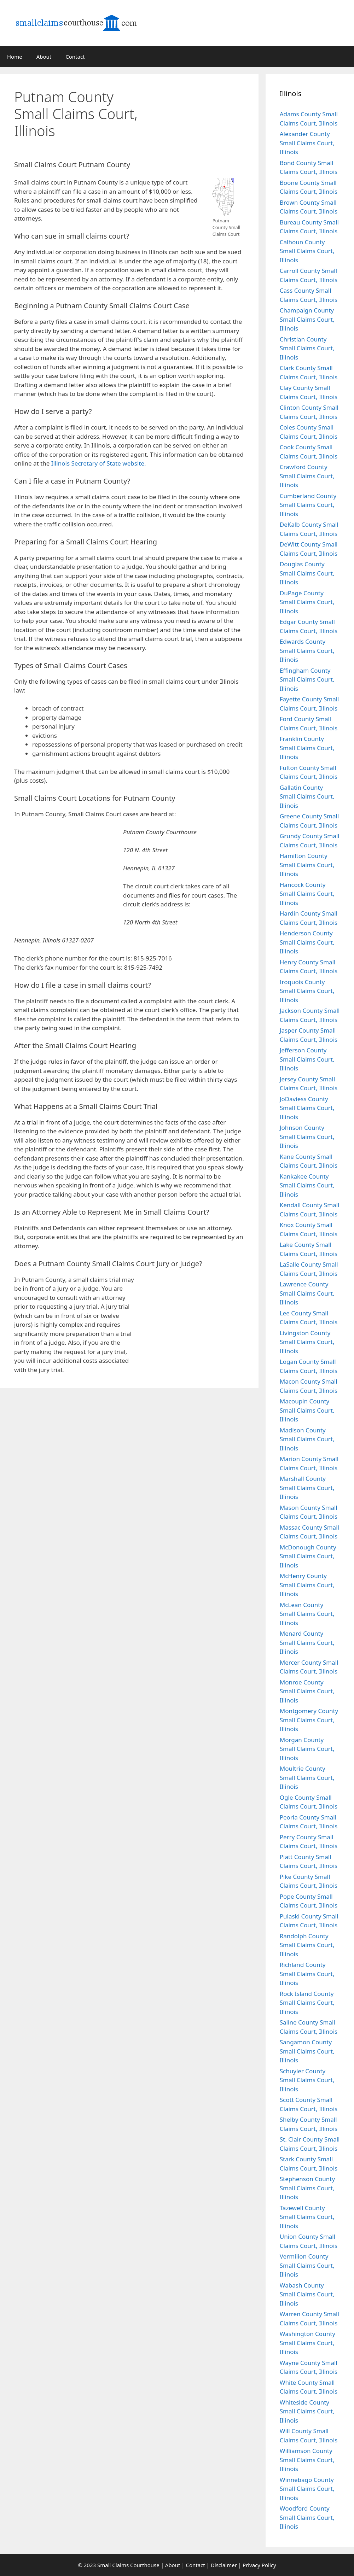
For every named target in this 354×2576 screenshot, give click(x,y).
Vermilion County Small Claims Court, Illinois (307, 2265)
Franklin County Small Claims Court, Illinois (307, 748)
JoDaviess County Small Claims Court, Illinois (307, 1108)
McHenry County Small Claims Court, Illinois (307, 1585)
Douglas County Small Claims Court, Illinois (307, 573)
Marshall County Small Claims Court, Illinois (307, 1487)
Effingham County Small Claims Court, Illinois (307, 679)
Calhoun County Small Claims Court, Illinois (307, 251)
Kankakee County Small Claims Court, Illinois (307, 1185)
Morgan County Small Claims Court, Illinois (307, 1749)
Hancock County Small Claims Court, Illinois (307, 894)
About (44, 56)
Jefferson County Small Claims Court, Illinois (307, 1059)
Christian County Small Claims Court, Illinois (307, 348)
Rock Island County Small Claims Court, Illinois (307, 2003)
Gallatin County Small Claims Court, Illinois (307, 796)
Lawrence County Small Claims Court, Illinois (307, 1293)
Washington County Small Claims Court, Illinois (307, 2343)
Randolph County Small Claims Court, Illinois (307, 1945)
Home (14, 56)
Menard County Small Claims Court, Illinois (307, 1642)
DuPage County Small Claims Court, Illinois (307, 602)
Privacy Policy (259, 2565)
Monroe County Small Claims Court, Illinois (307, 1691)
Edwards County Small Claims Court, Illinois (307, 650)
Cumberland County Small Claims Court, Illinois (308, 505)
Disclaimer (224, 2565)
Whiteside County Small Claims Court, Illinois (307, 2411)
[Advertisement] (205, 121)
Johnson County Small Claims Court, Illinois (307, 1136)
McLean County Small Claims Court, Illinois (307, 1614)
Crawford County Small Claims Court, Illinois (307, 476)
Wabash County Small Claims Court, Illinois (307, 2294)
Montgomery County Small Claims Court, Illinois (309, 1720)
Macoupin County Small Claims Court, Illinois (307, 1410)
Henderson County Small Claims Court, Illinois (307, 942)
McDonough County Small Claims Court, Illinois (308, 1556)
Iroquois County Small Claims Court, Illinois (307, 991)
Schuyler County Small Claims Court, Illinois (307, 2080)
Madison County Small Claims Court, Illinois (307, 1439)
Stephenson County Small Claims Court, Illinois (307, 2188)
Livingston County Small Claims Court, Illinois (307, 1342)
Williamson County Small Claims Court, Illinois (307, 2460)
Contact (75, 56)
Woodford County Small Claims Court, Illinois (307, 2517)
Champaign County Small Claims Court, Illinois (307, 319)
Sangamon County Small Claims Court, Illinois (307, 2051)
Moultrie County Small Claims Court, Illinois (307, 1777)
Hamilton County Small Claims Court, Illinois (307, 865)
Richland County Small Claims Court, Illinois (307, 1974)
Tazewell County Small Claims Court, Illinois (307, 2217)
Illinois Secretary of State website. (98, 463)
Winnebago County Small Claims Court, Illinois (307, 2489)
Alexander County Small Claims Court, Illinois (307, 143)
